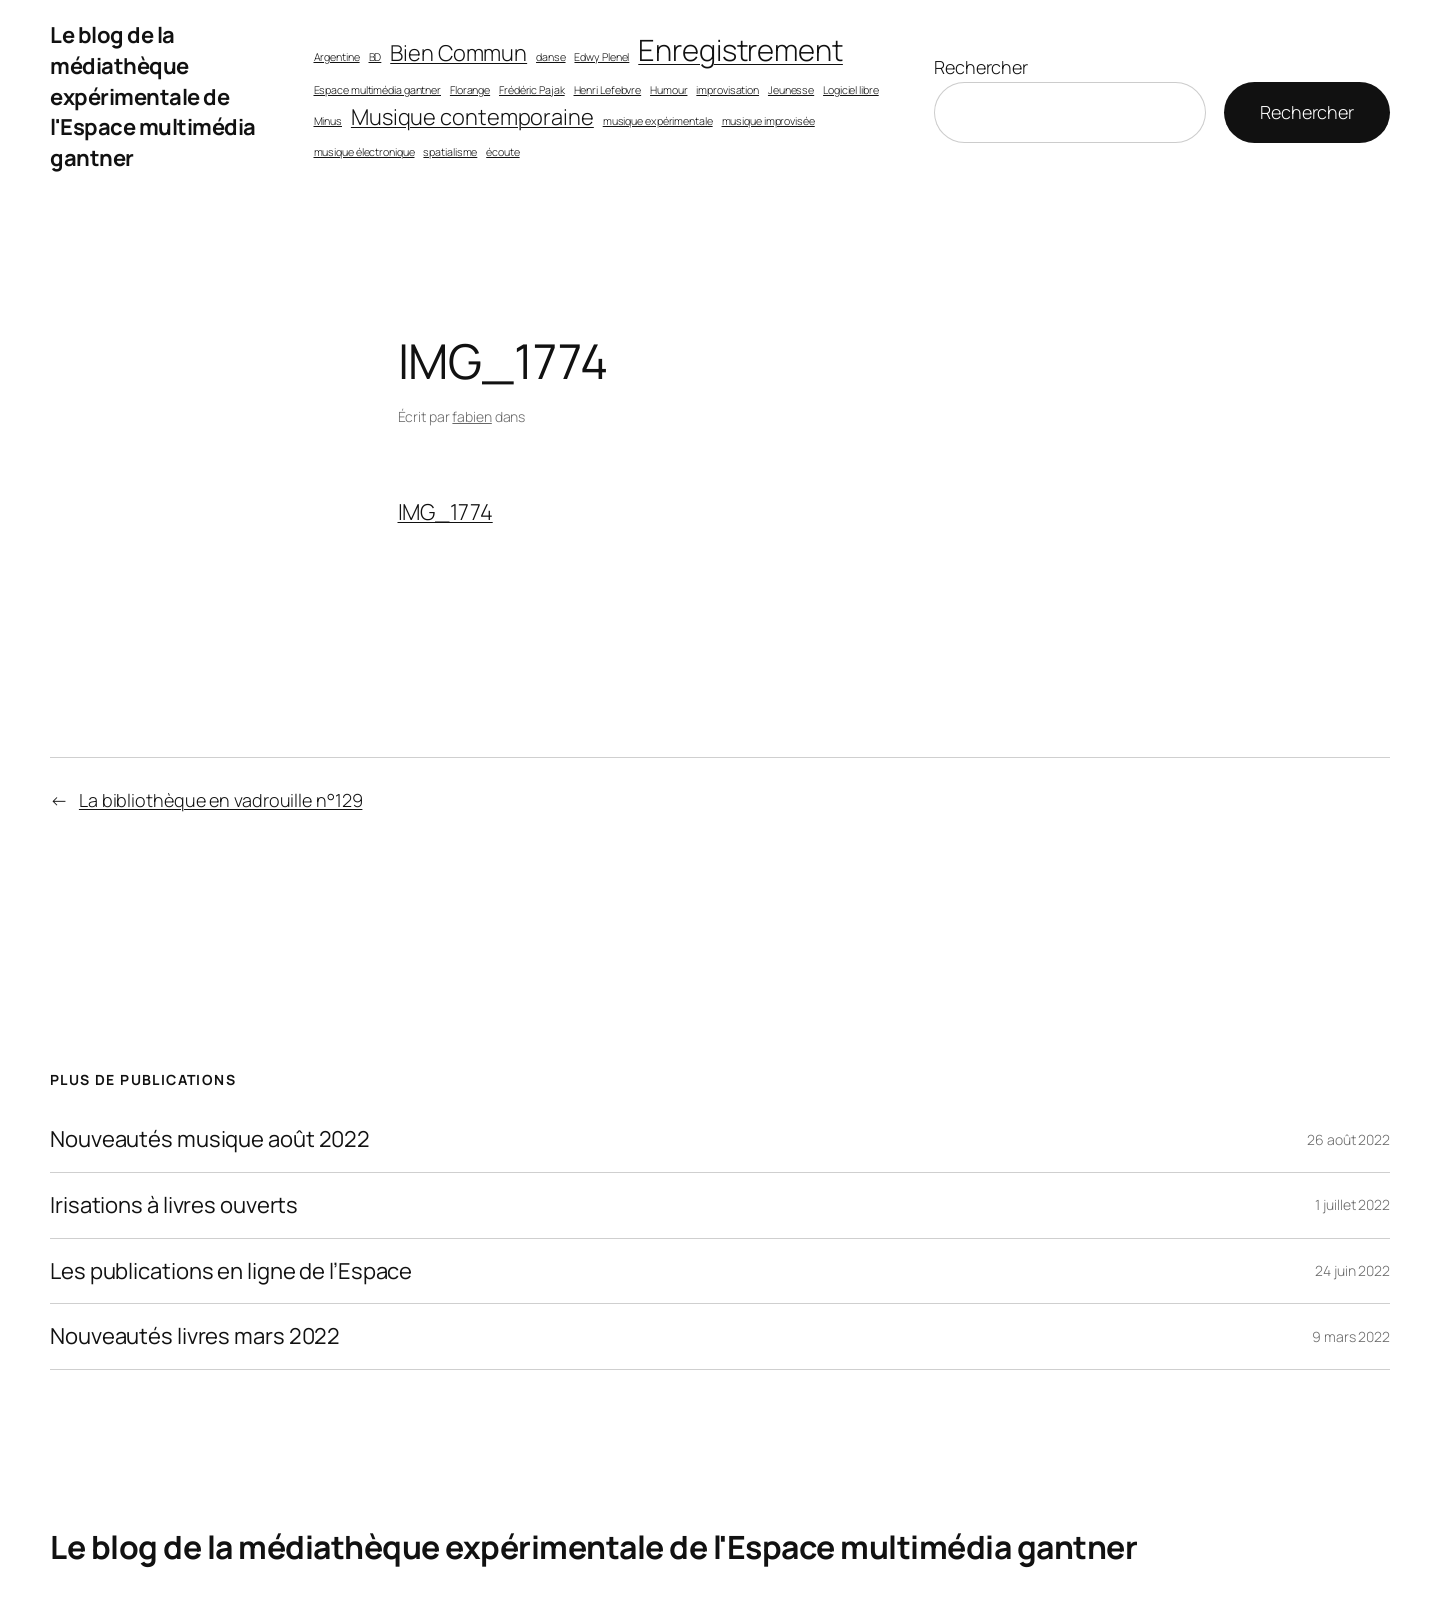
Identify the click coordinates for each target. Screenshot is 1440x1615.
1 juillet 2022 (1352, 1204)
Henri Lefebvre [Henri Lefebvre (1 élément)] (608, 90)
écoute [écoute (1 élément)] (502, 152)
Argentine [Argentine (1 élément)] (337, 57)
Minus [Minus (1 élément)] (328, 121)
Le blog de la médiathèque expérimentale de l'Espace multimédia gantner (153, 96)
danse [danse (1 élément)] (551, 57)
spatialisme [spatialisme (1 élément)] (450, 152)
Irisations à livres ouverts (174, 1205)
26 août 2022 (1348, 1139)
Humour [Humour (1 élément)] (668, 90)
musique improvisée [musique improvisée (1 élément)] (768, 121)
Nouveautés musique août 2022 (210, 1139)
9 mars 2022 (1351, 1336)
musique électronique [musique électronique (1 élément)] (364, 152)
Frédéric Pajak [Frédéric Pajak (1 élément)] (532, 90)
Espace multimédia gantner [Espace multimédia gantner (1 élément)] (378, 90)
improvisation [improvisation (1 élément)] (727, 90)
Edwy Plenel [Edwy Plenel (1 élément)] (601, 57)
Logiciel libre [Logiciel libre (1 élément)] (851, 90)
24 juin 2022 (1352, 1270)
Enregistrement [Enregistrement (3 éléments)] (740, 50)
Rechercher (981, 67)
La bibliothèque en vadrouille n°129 (221, 800)
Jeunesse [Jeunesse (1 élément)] (791, 90)
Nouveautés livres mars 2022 (195, 1336)
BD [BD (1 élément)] (375, 57)
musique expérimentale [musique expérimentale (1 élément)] (658, 121)
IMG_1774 (445, 512)
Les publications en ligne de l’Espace (231, 1271)
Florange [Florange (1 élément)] (470, 90)
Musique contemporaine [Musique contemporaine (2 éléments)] (472, 117)
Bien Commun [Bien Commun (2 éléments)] (458, 53)
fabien (471, 416)
